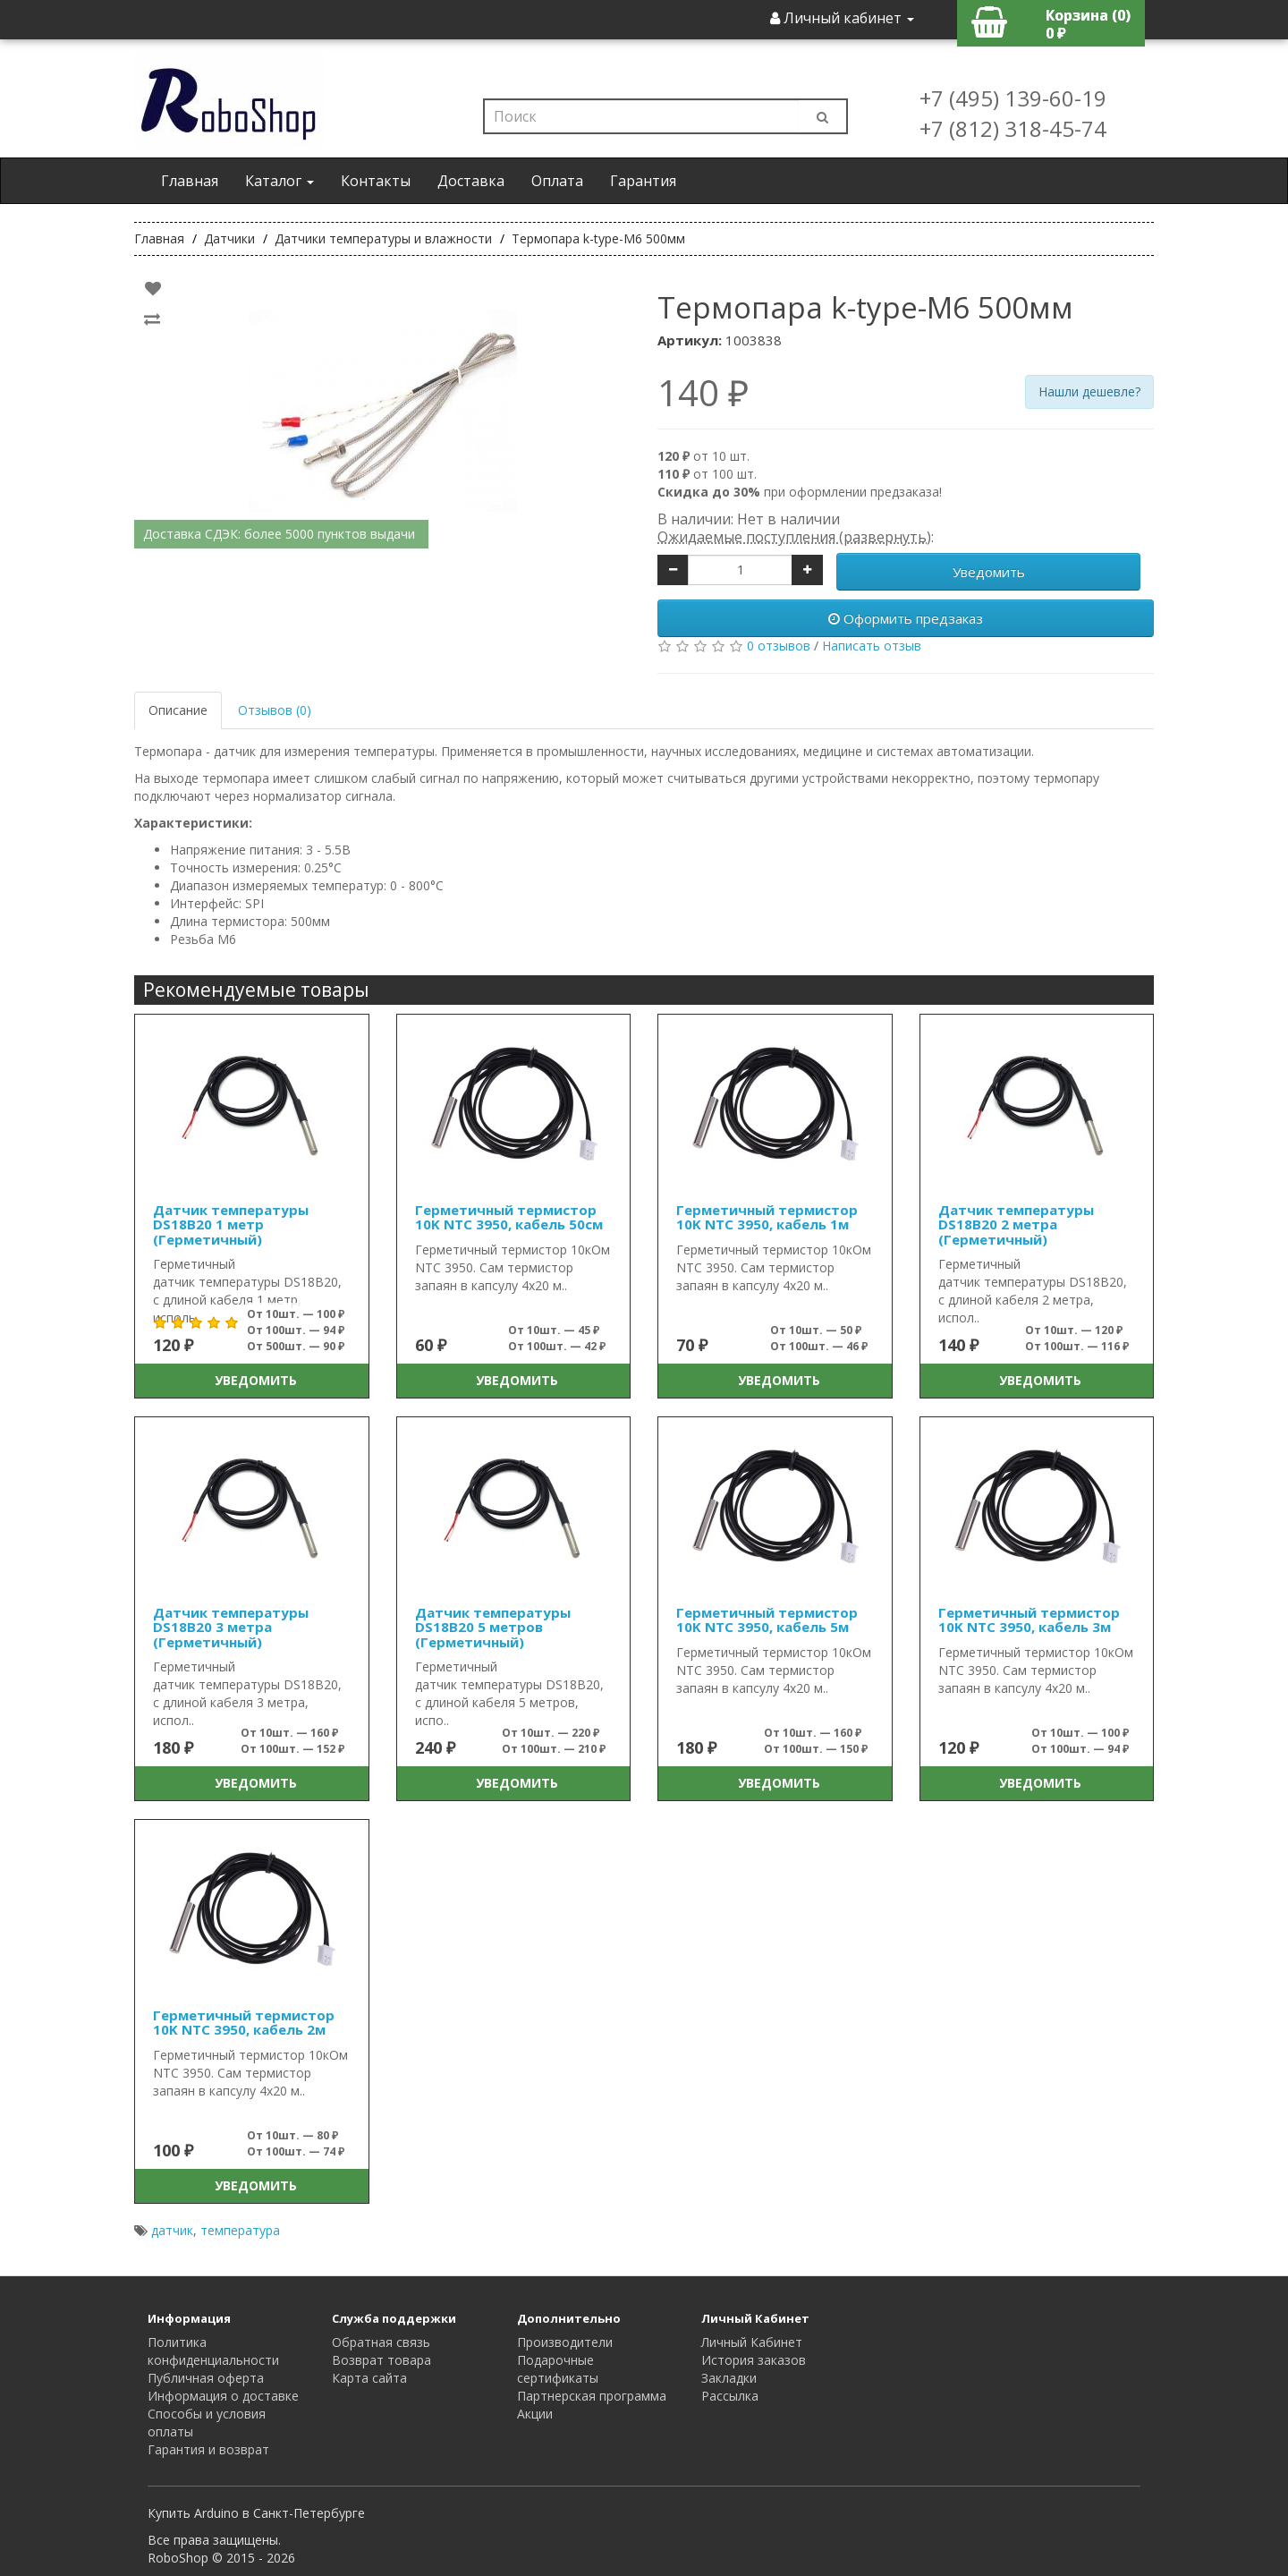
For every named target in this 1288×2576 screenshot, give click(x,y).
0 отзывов (778, 645)
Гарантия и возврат (208, 2449)
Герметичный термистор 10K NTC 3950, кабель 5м (767, 1620)
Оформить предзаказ (905, 618)
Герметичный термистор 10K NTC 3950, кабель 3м (1029, 1620)
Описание (178, 709)
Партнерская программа (591, 2395)
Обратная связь (381, 2342)
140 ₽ (703, 393)
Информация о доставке (223, 2395)
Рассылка (729, 2395)
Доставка (470, 181)
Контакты (376, 181)
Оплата (557, 181)
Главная (189, 181)
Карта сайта (369, 2377)
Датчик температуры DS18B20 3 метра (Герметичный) (231, 1627)
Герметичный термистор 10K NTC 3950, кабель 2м (244, 2022)
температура (240, 2230)
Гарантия (643, 181)
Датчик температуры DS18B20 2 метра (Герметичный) (1016, 1224)
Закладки (729, 2377)
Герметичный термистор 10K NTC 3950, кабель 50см (509, 1217)
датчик (172, 2230)
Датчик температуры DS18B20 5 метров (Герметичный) (493, 1627)
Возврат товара (381, 2359)
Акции (535, 2413)
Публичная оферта (206, 2377)
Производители (565, 2342)
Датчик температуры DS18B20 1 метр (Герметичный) (231, 1224)
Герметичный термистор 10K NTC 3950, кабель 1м (767, 1217)
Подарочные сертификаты (557, 2368)
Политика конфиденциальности (213, 2351)
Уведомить (989, 572)
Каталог (279, 181)
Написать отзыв (871, 645)
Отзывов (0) (274, 709)
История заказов (753, 2359)
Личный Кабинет (751, 2342)
